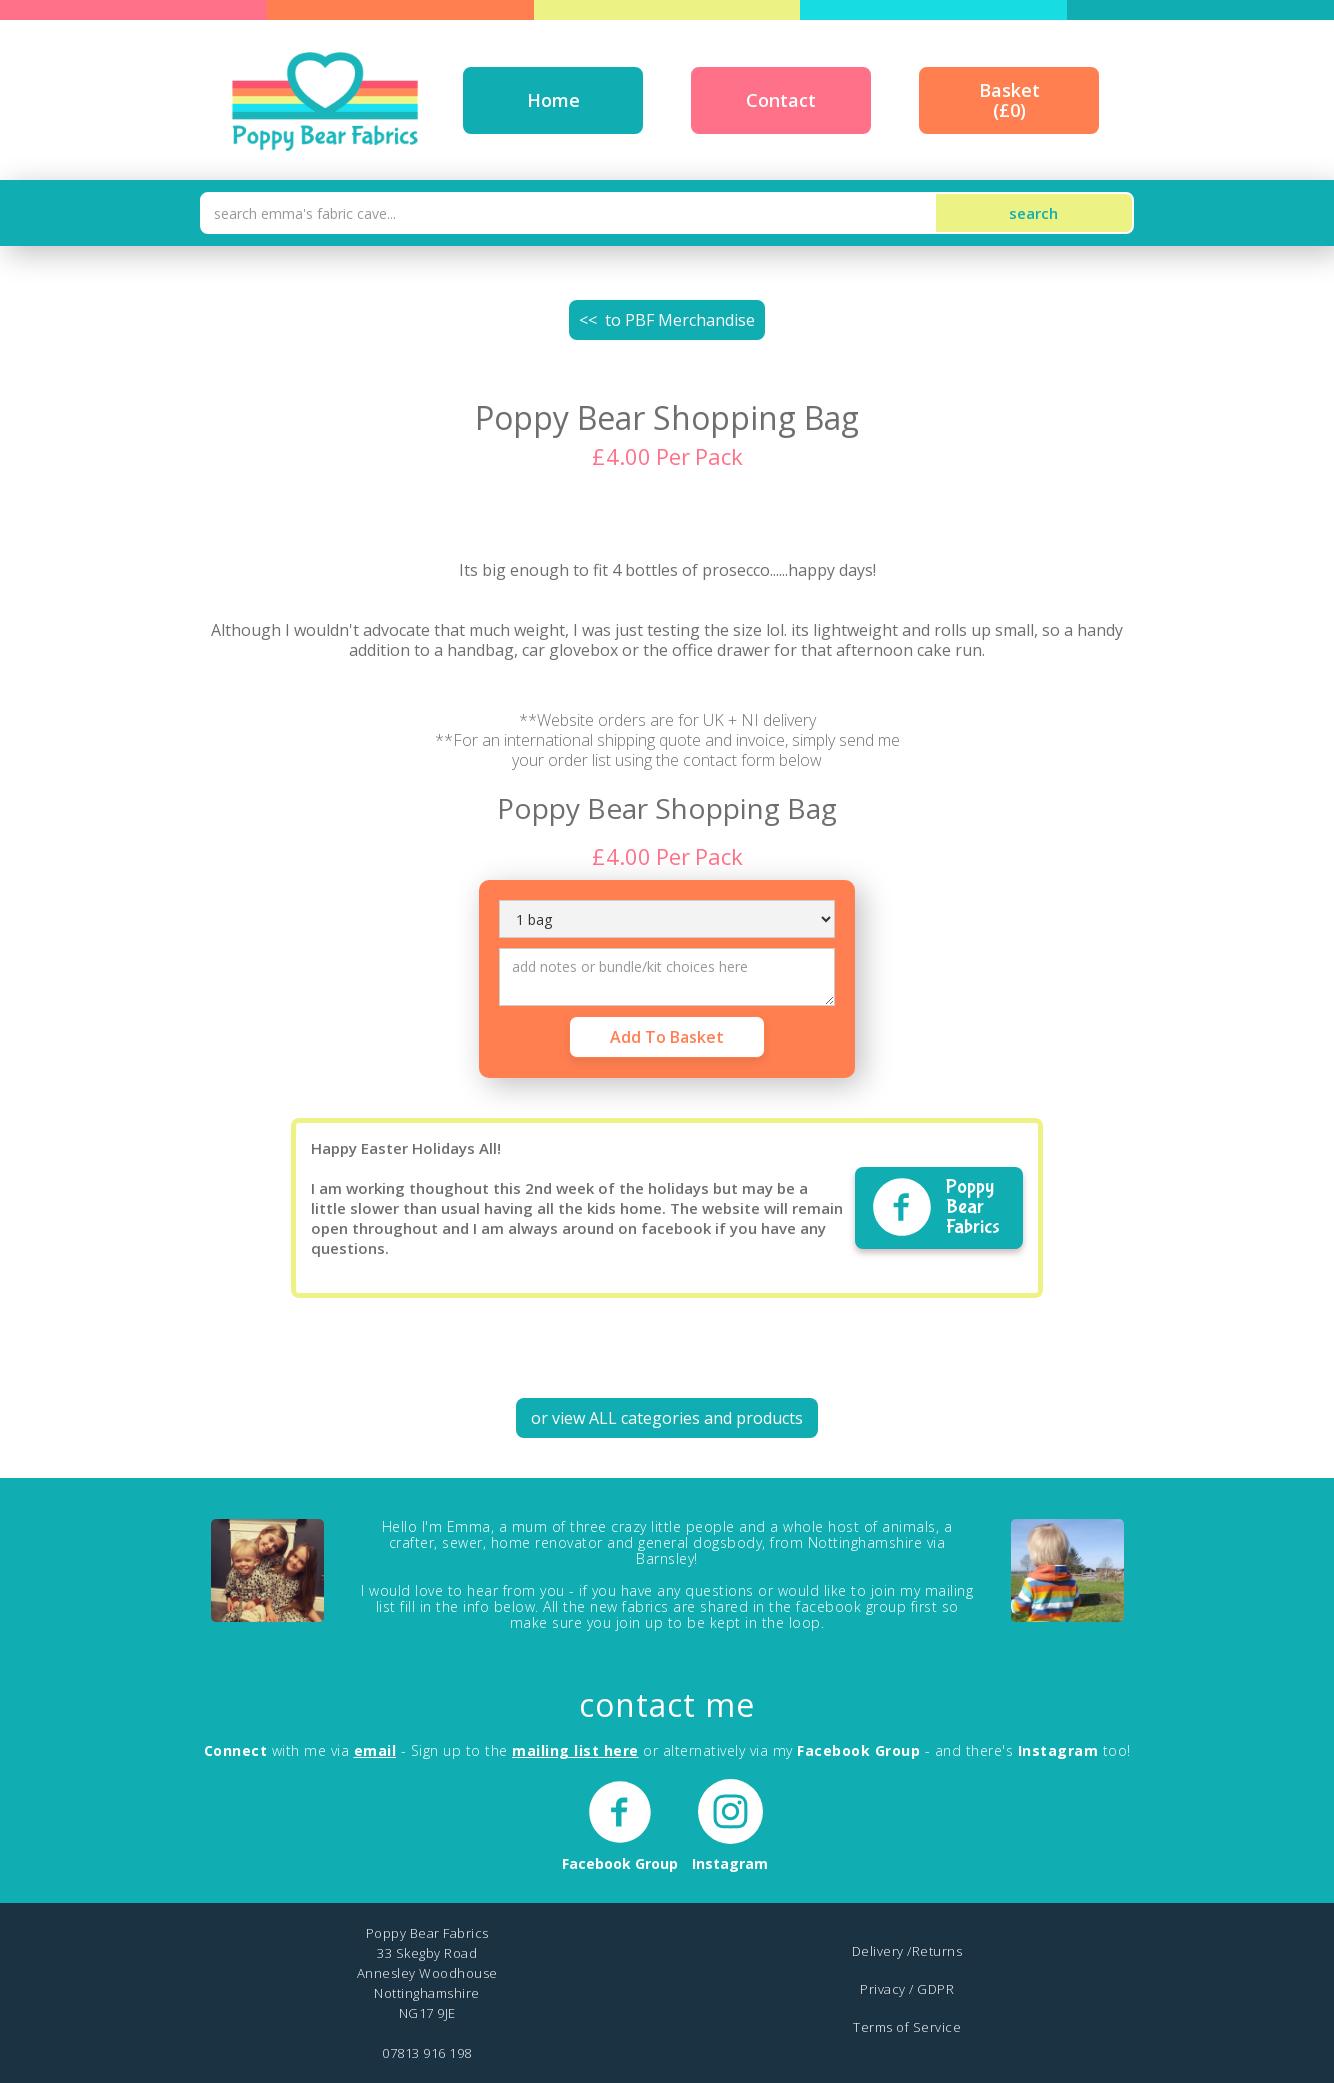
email (375, 1750)
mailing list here (575, 1750)
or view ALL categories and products (667, 1418)
